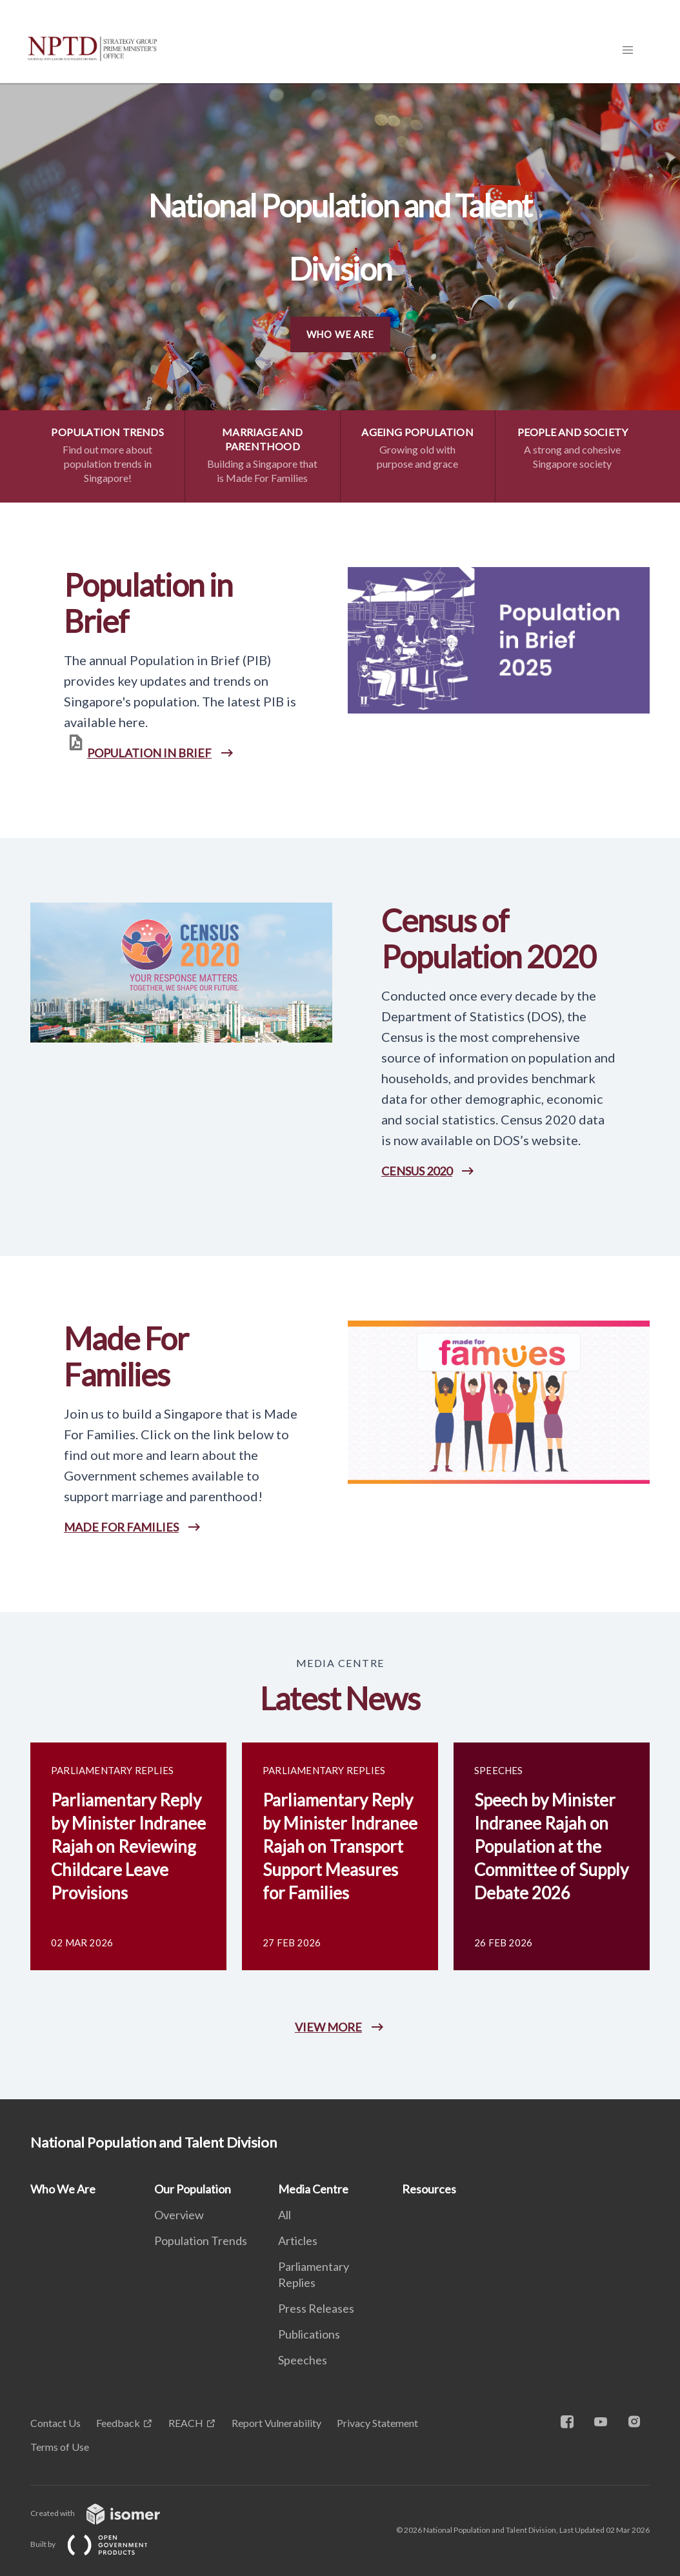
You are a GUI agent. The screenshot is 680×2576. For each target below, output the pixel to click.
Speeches (302, 2360)
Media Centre (313, 2189)
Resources (429, 2189)
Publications (309, 2334)
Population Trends (200, 2240)
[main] (340, 1091)
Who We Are (340, 334)
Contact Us (55, 2423)
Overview (179, 2215)
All (284, 2215)
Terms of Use (59, 2447)
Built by (99, 2544)
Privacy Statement (377, 2423)
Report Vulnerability (276, 2423)
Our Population (192, 2189)
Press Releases (316, 2308)
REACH (185, 2423)
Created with (105, 2513)
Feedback (118, 2423)
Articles (297, 2240)
